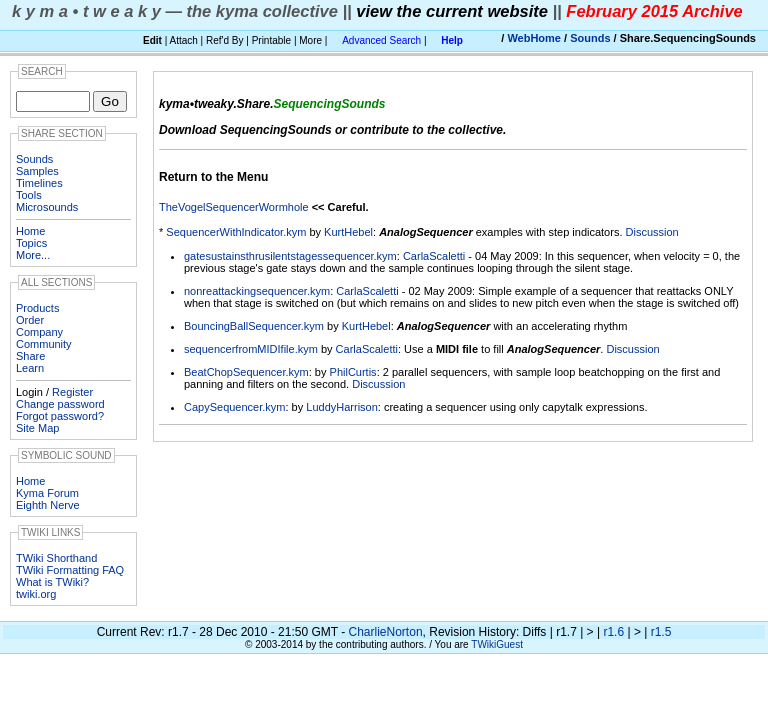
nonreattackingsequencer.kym (257, 291)
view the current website (452, 11)
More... (33, 255)
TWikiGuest (497, 644)
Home (30, 231)
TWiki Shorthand (56, 558)
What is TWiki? (52, 582)
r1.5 (661, 632)
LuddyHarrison (342, 407)
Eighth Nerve (48, 505)
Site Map (37, 428)
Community (44, 344)
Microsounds (47, 207)
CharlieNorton (386, 632)
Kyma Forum (47, 493)
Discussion (652, 232)
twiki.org (36, 594)
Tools (29, 195)
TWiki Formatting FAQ (70, 570)
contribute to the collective (426, 130)
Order (30, 320)
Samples (37, 171)
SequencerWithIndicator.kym (236, 232)
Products (37, 308)
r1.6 (613, 632)
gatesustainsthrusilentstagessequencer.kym (290, 256)
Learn (30, 368)
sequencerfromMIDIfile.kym (251, 349)
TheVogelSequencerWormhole (234, 207)
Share (30, 356)
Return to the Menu (213, 177)
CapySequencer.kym (235, 407)
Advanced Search (381, 40)
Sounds (590, 38)
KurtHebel (348, 232)
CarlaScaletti (434, 256)
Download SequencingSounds (245, 130)
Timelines (39, 183)
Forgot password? (60, 416)
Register (72, 392)
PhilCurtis (353, 372)
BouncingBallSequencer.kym (254, 326)
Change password (60, 404)
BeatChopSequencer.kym (246, 372)
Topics (31, 243)
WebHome (534, 38)
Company (39, 332)
